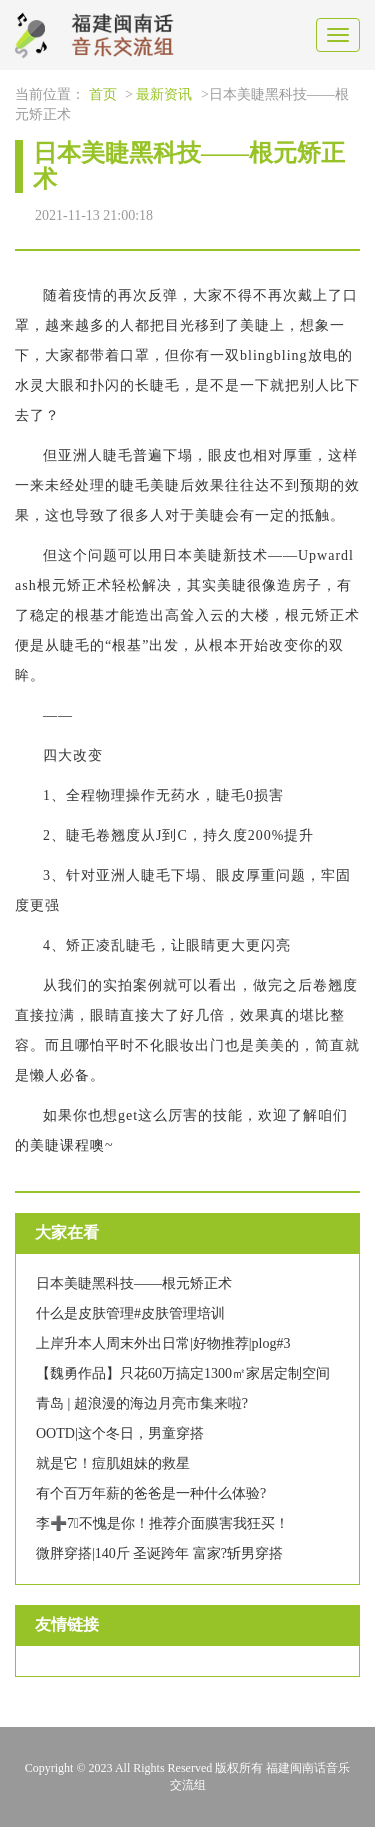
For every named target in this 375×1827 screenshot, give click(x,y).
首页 (103, 94)
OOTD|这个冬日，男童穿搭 (120, 1433)
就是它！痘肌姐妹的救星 (113, 1463)
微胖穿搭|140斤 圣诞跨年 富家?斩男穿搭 (159, 1553)
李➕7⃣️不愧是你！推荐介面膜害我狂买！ (162, 1523)
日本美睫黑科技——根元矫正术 (134, 1283)
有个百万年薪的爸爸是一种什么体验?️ (151, 1493)
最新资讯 (164, 94)
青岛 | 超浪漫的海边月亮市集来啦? (142, 1403)
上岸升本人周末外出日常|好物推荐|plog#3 (163, 1343)
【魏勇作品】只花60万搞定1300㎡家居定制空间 (183, 1373)
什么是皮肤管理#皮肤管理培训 (130, 1313)
